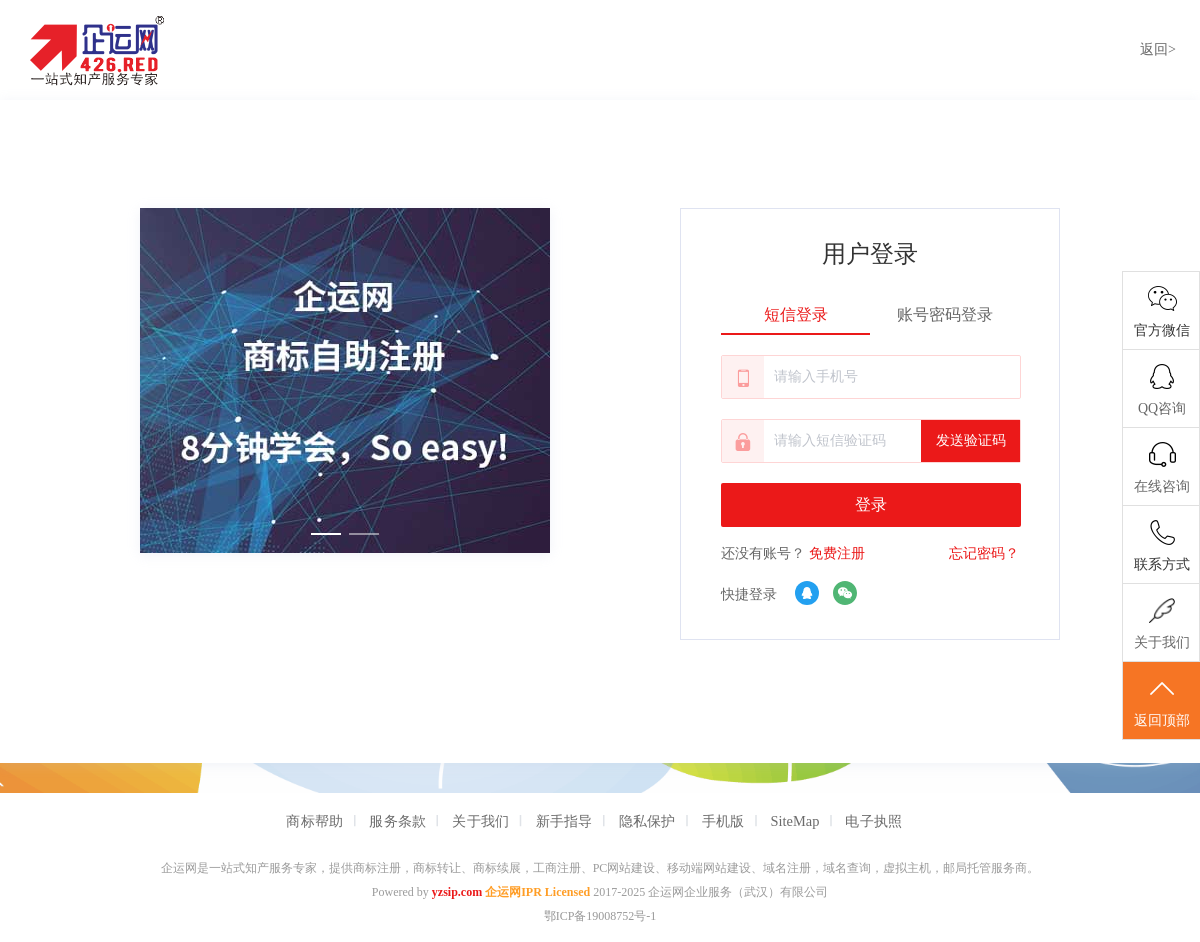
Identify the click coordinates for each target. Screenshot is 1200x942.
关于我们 (480, 821)
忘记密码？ (984, 553)
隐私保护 (647, 821)
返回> (1158, 49)
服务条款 (397, 821)
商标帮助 (314, 821)
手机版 (723, 821)
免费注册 (837, 553)
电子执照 (873, 821)
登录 (871, 504)
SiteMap (795, 821)
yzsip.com (457, 892)
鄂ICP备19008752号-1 (600, 916)
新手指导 (564, 821)
